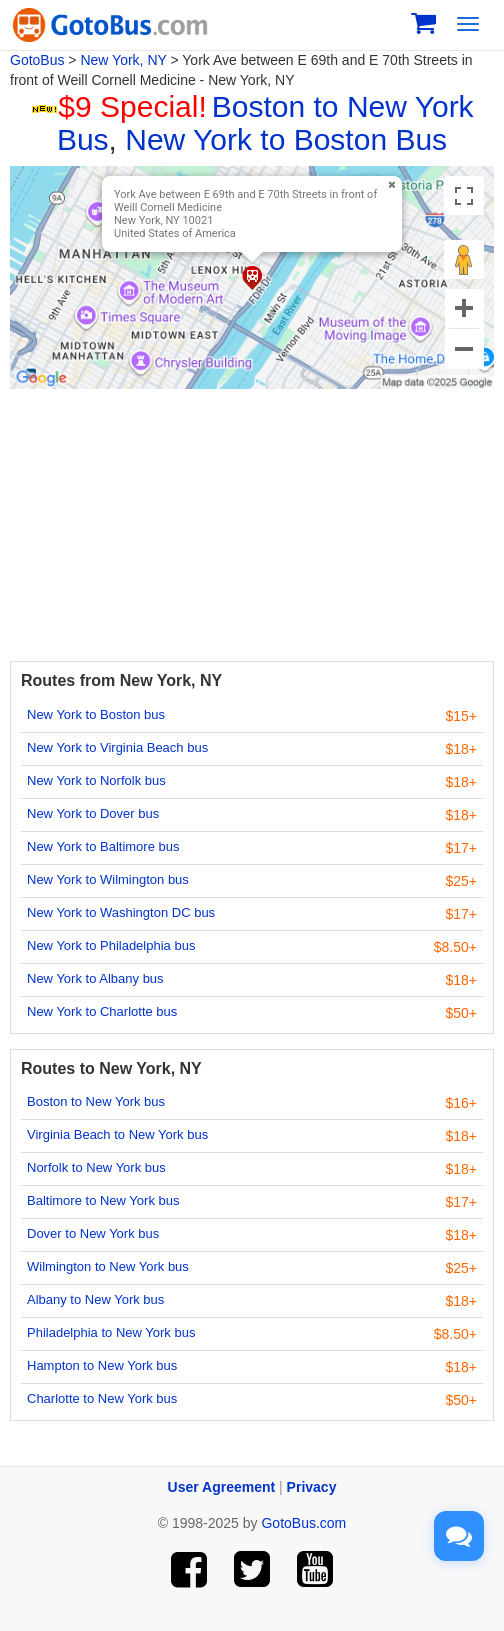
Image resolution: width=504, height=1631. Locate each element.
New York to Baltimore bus (103, 846)
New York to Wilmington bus (108, 879)
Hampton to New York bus (102, 1365)
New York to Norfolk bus (96, 780)
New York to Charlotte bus (102, 1011)
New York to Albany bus (95, 978)
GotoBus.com (303, 1523)
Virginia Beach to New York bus (117, 1134)
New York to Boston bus (96, 714)
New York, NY (123, 60)
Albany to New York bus (95, 1299)
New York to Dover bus (93, 813)
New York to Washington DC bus (121, 912)
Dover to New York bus (93, 1233)
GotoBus (37, 60)
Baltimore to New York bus (103, 1200)
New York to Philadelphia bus (111, 945)
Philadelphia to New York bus (111, 1332)
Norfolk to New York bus (96, 1167)
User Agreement (222, 1487)
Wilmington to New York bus (108, 1266)
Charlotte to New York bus (102, 1398)
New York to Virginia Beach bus (117, 747)
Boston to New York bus (96, 1101)
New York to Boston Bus (286, 139)
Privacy (312, 1487)
